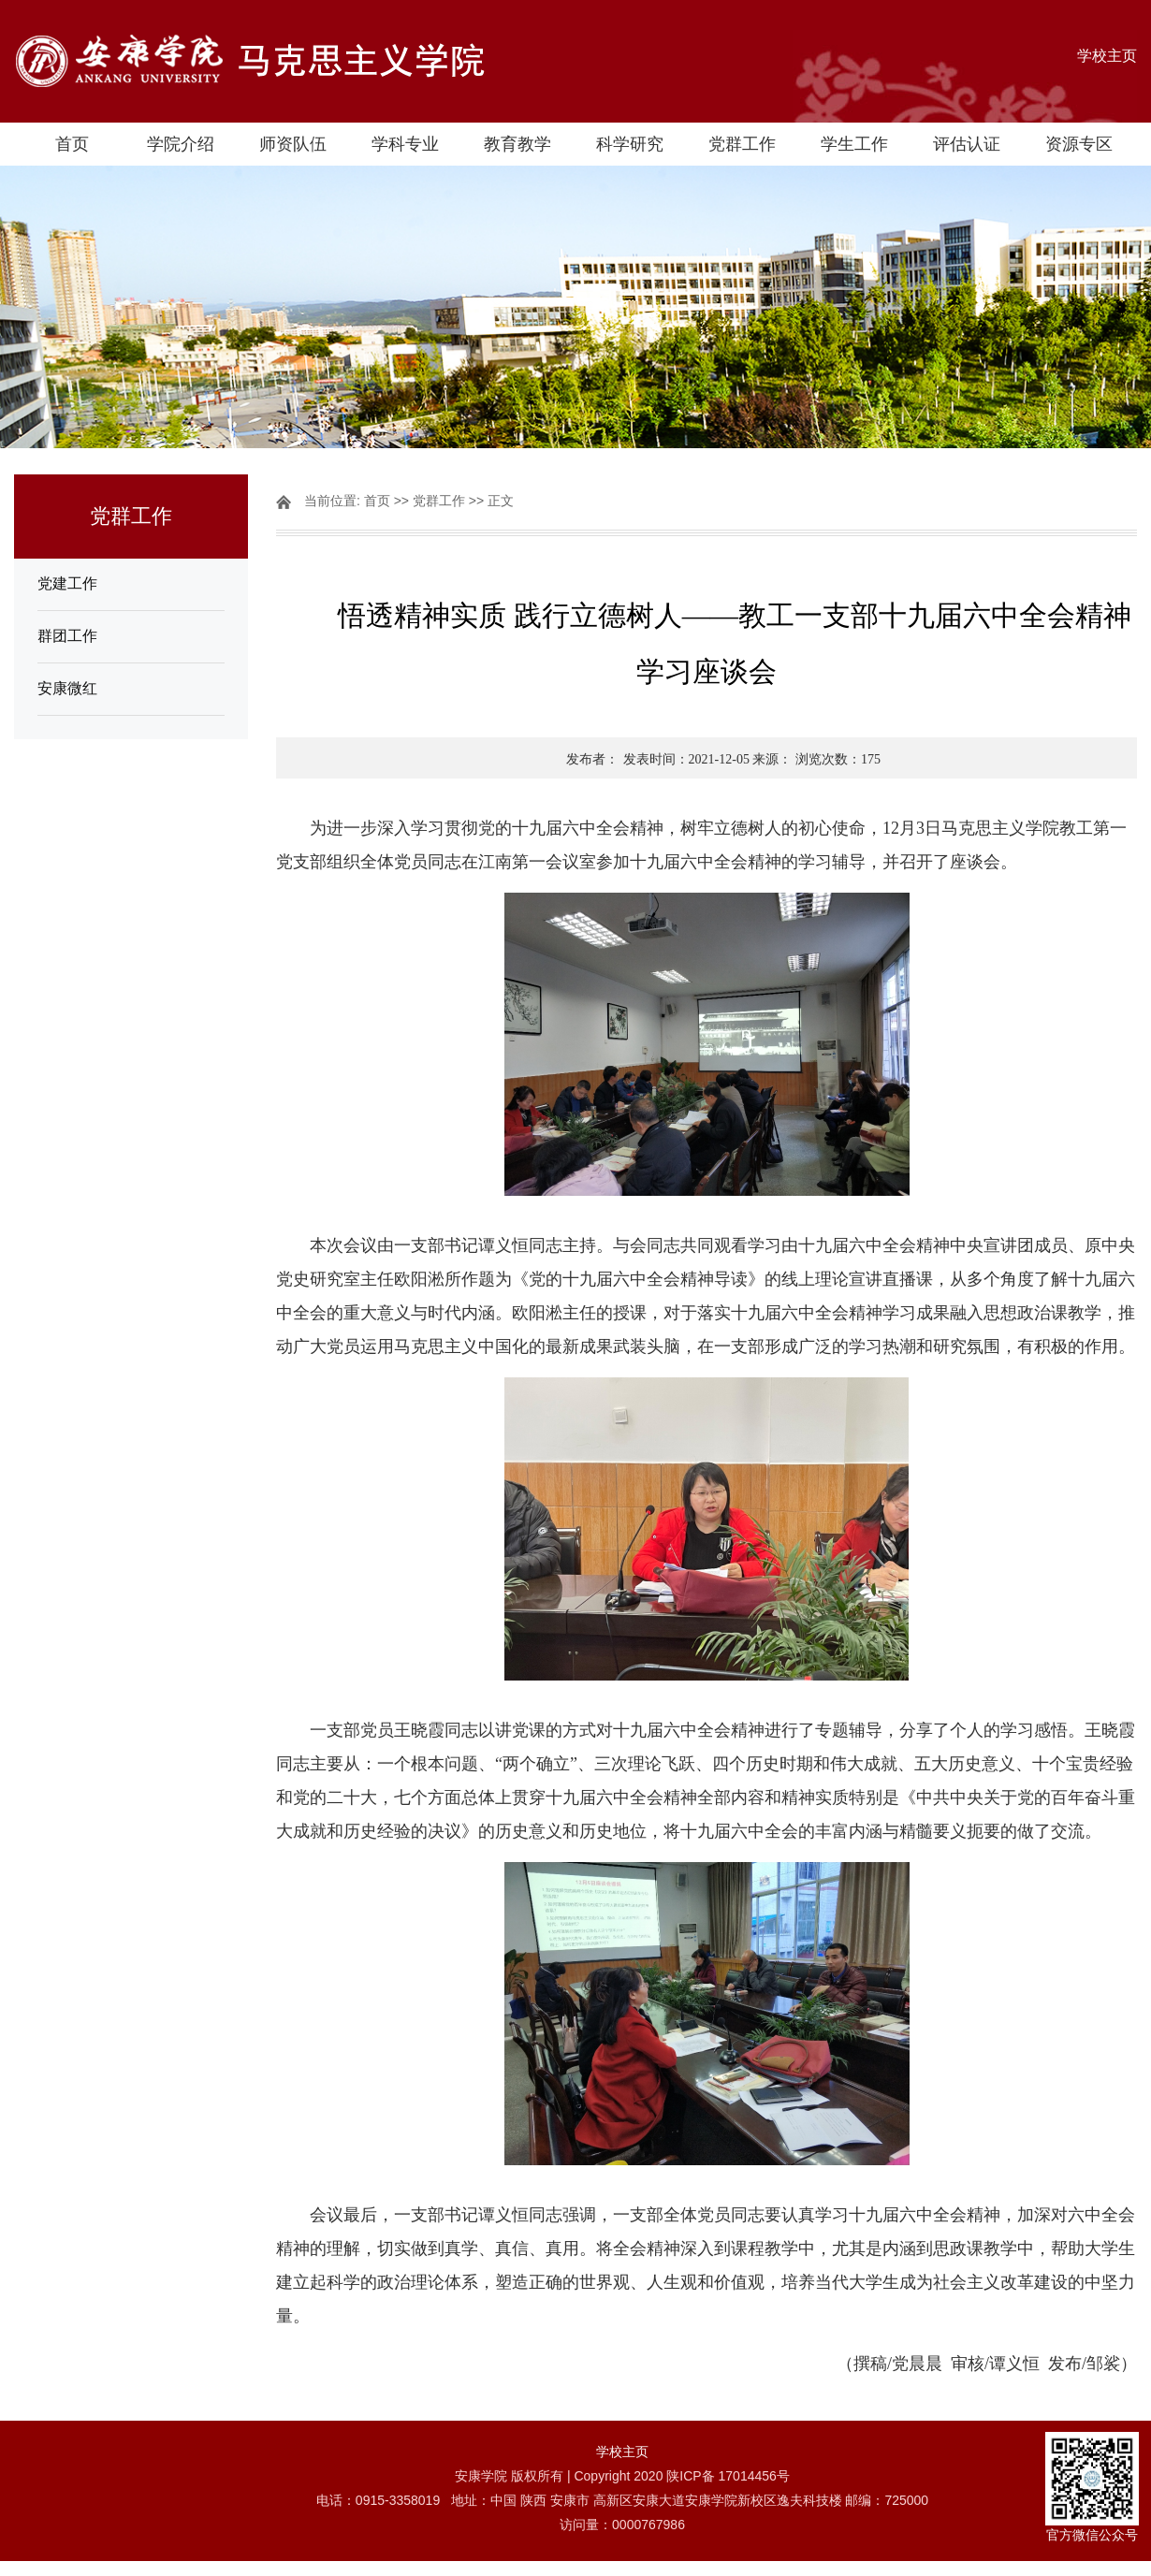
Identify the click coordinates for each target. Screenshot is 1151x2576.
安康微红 (67, 688)
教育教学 (517, 144)
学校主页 (1107, 56)
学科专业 (405, 144)
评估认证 (966, 144)
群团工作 (67, 636)
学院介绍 (180, 144)
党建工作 (67, 583)
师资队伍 (293, 144)
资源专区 (1079, 144)
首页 (72, 144)
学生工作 (854, 144)
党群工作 (742, 144)
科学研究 (629, 144)
